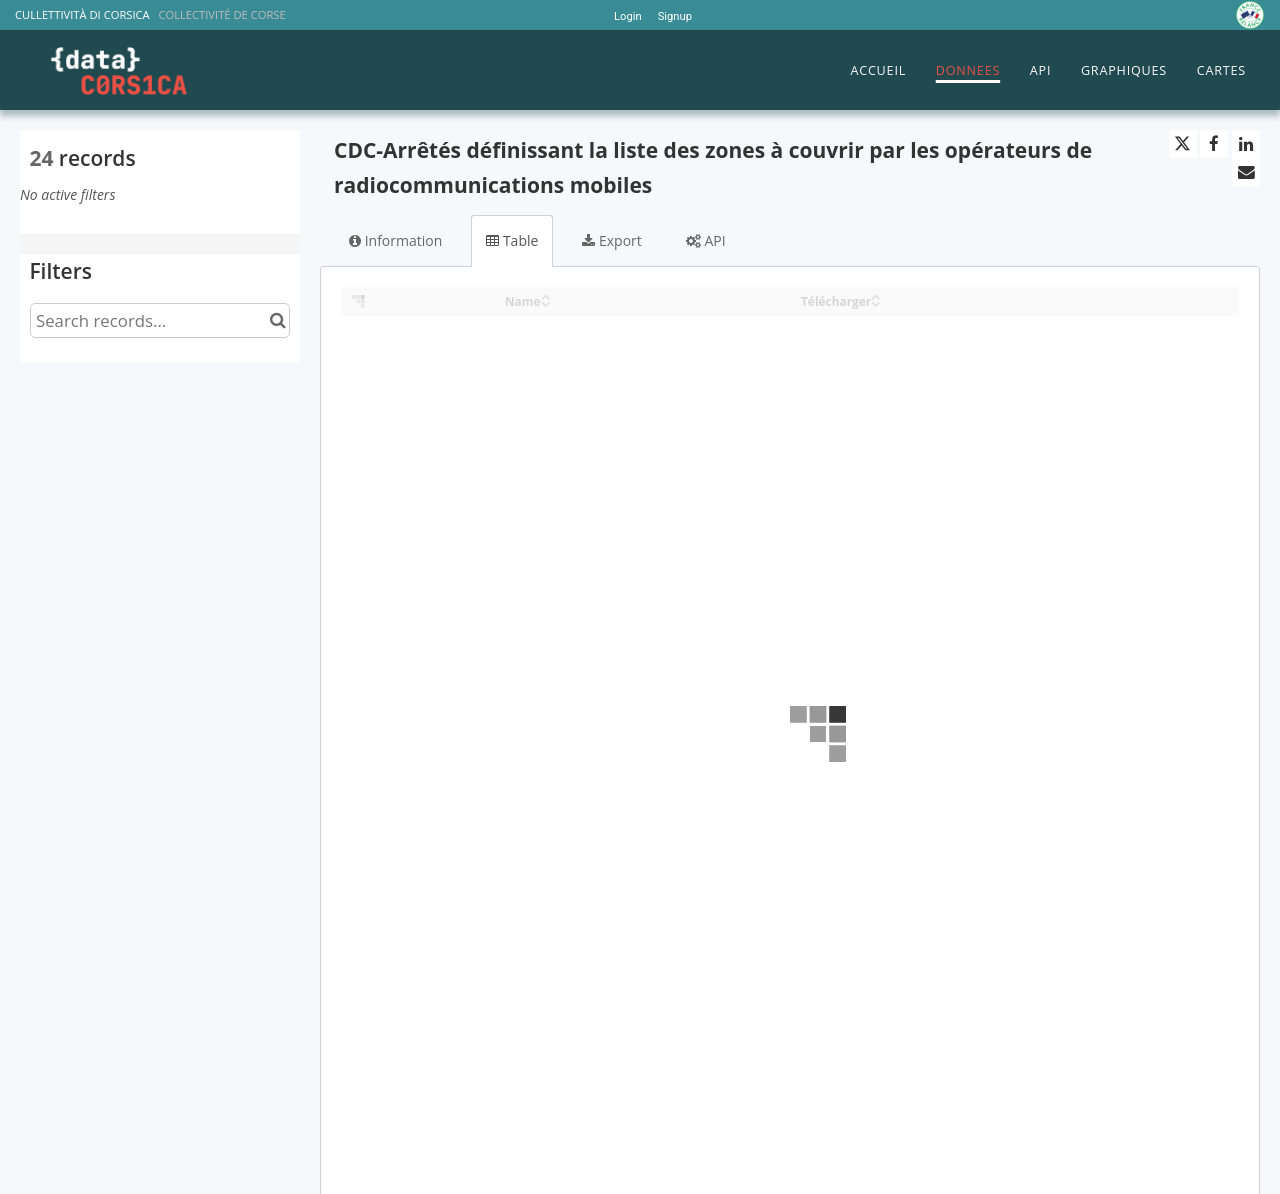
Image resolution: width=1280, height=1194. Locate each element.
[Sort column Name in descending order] (546, 302)
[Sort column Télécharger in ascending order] (876, 295)
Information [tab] (395, 240)
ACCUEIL (878, 70)
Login (628, 16)
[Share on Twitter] (1183, 144)
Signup (675, 16)
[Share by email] (1246, 172)
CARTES (1221, 70)
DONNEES (968, 70)
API (1040, 70)
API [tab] (706, 240)
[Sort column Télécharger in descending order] (876, 302)
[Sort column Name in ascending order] (546, 295)
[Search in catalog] (277, 320)
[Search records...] (160, 320)
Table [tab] (512, 240)
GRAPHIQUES (1124, 70)
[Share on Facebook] (1214, 144)
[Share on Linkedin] (1246, 144)
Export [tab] (611, 240)
